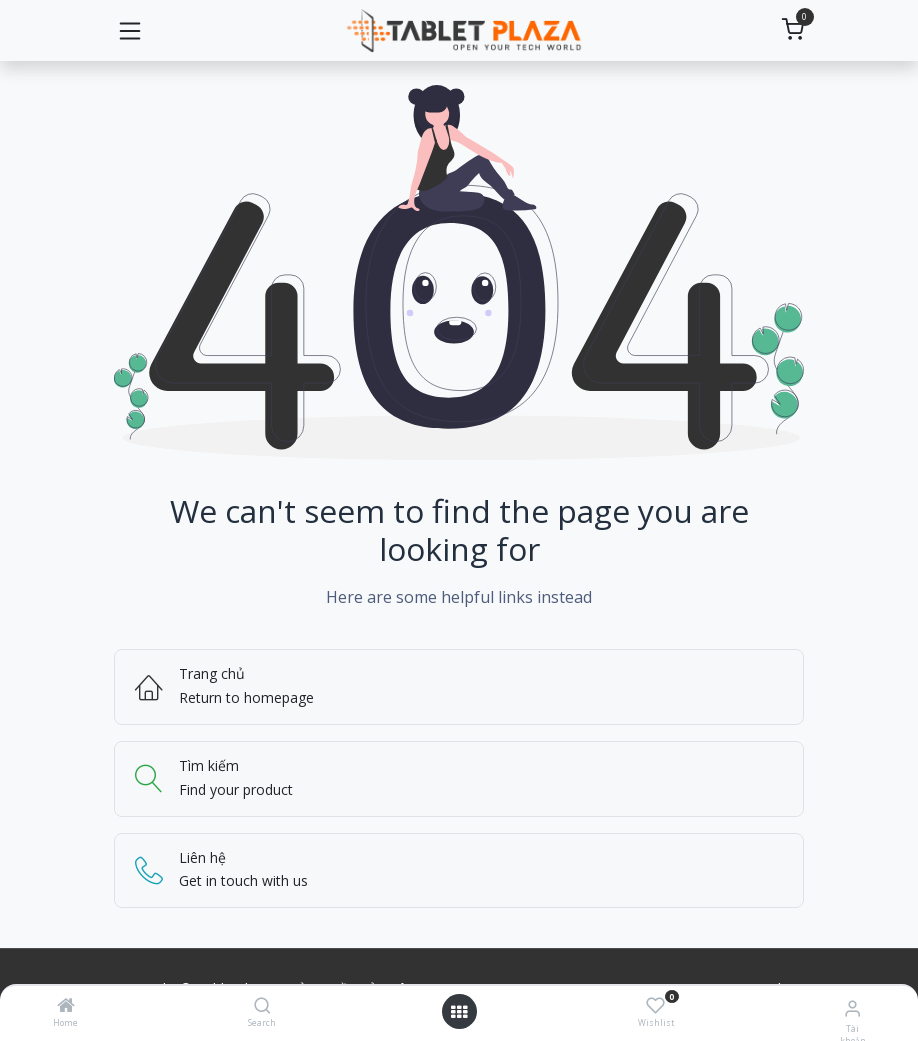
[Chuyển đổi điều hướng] (130, 31)
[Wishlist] (655, 1005)
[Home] (66, 1006)
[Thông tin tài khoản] (852, 1007)
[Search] (262, 1006)
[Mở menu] (459, 1012)
